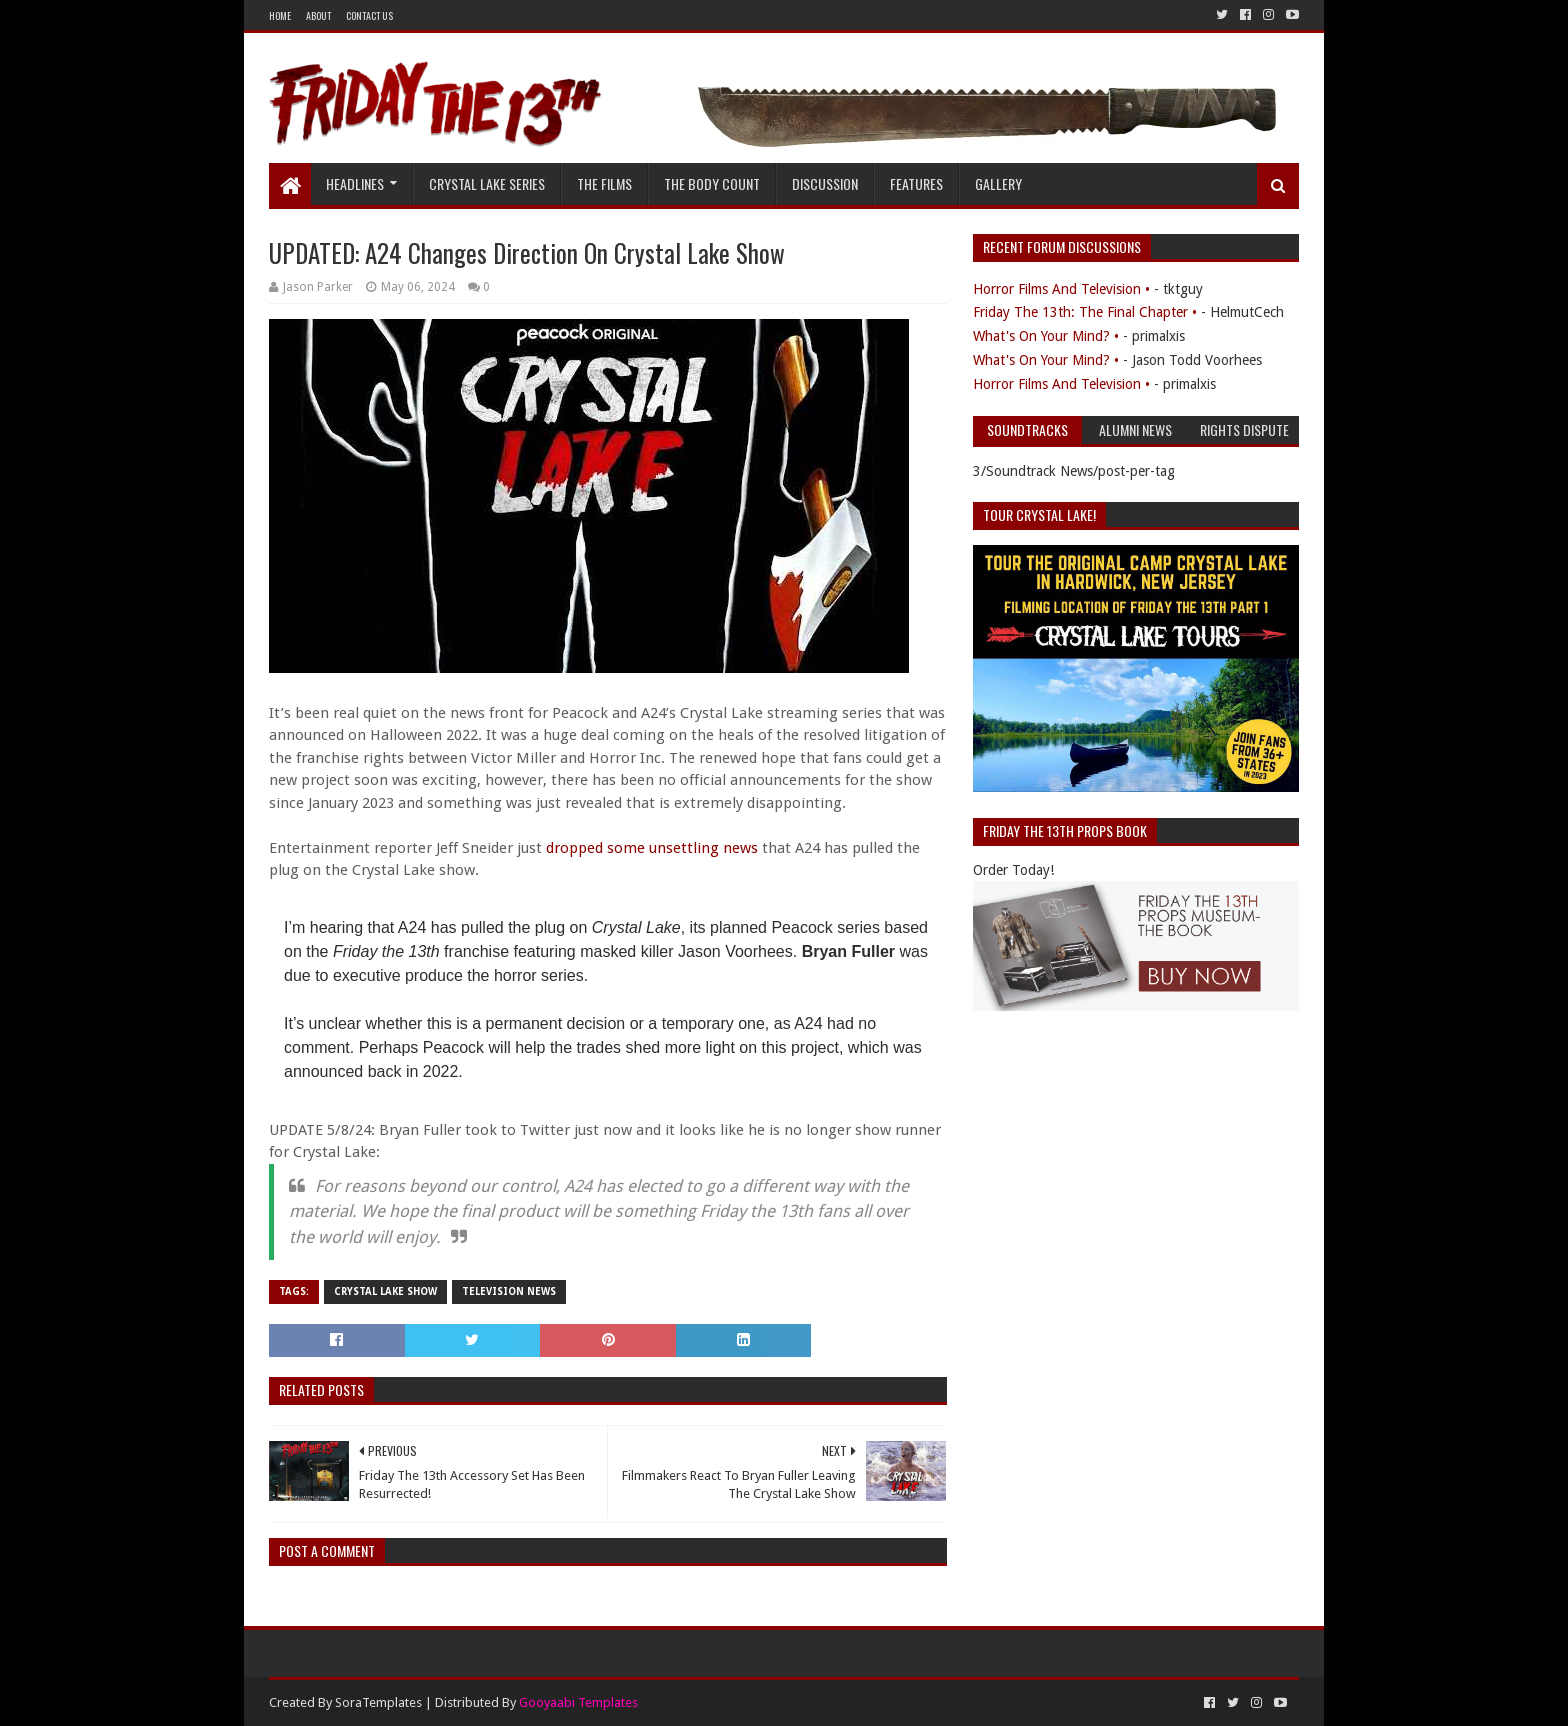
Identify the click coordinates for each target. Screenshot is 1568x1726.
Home (280, 15)
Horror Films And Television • (1061, 289)
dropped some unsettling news (652, 848)
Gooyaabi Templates (578, 1702)
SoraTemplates (378, 1702)
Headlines (355, 183)
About (318, 15)
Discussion (825, 183)
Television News (509, 1291)
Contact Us (369, 15)
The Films (604, 183)
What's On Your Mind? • (1046, 336)
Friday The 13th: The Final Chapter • (1085, 312)
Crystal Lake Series (487, 183)
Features (916, 183)
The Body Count (712, 183)
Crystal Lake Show (385, 1291)
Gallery (998, 183)
